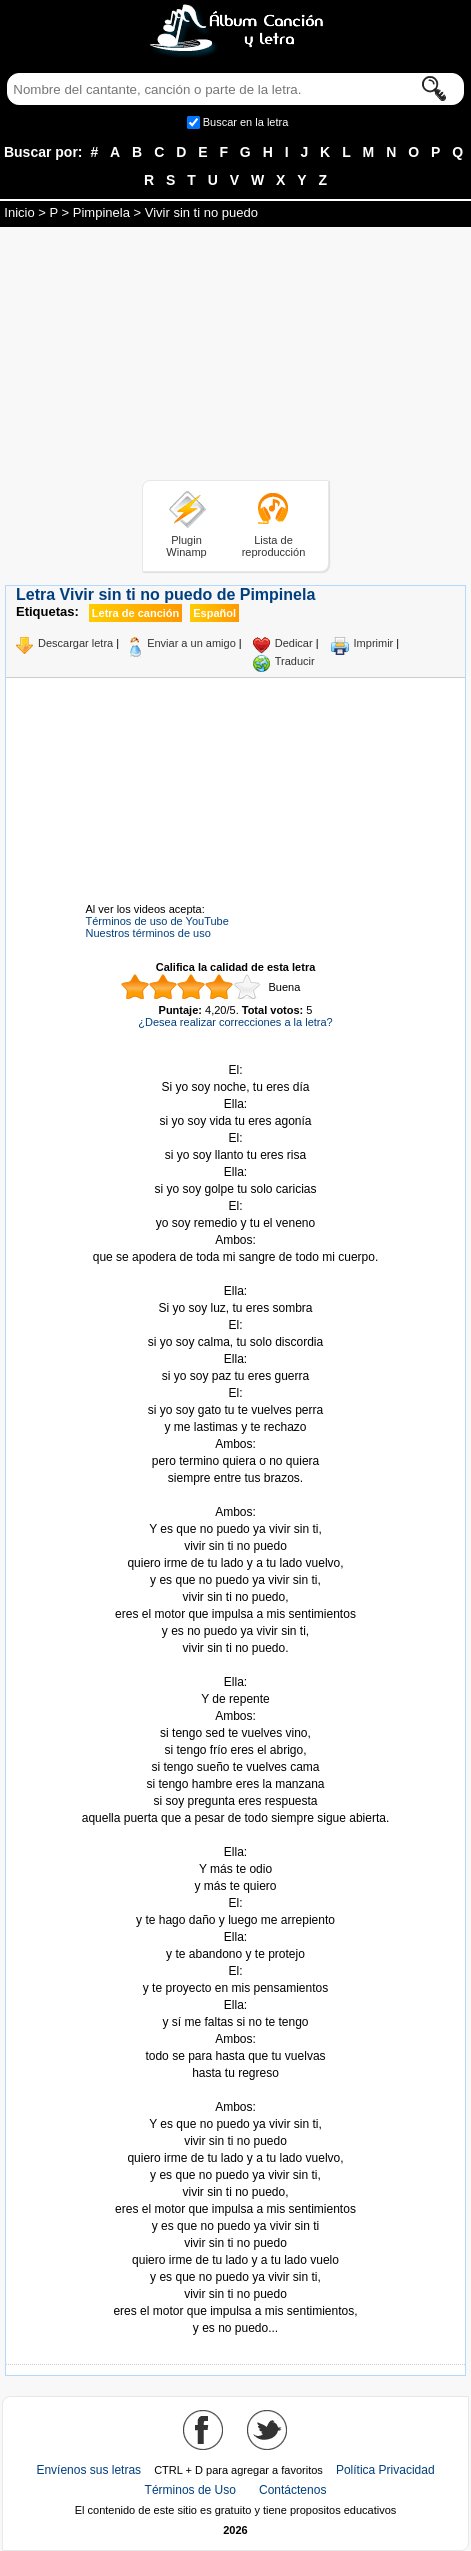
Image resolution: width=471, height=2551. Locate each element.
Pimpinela (101, 212)
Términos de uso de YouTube (157, 921)
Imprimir (374, 643)
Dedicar (294, 643)
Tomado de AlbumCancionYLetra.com (236, 2090)
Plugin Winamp (186, 546)
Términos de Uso (190, 2490)
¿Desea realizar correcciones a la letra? (235, 1022)
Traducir (295, 661)
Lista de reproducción (274, 546)
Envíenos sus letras (88, 2470)
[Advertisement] (236, 357)
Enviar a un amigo (191, 643)
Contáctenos (292, 2490)
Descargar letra (75, 643)
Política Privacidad (385, 2470)
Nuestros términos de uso (148, 933)
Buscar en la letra (246, 122)
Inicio (19, 212)
